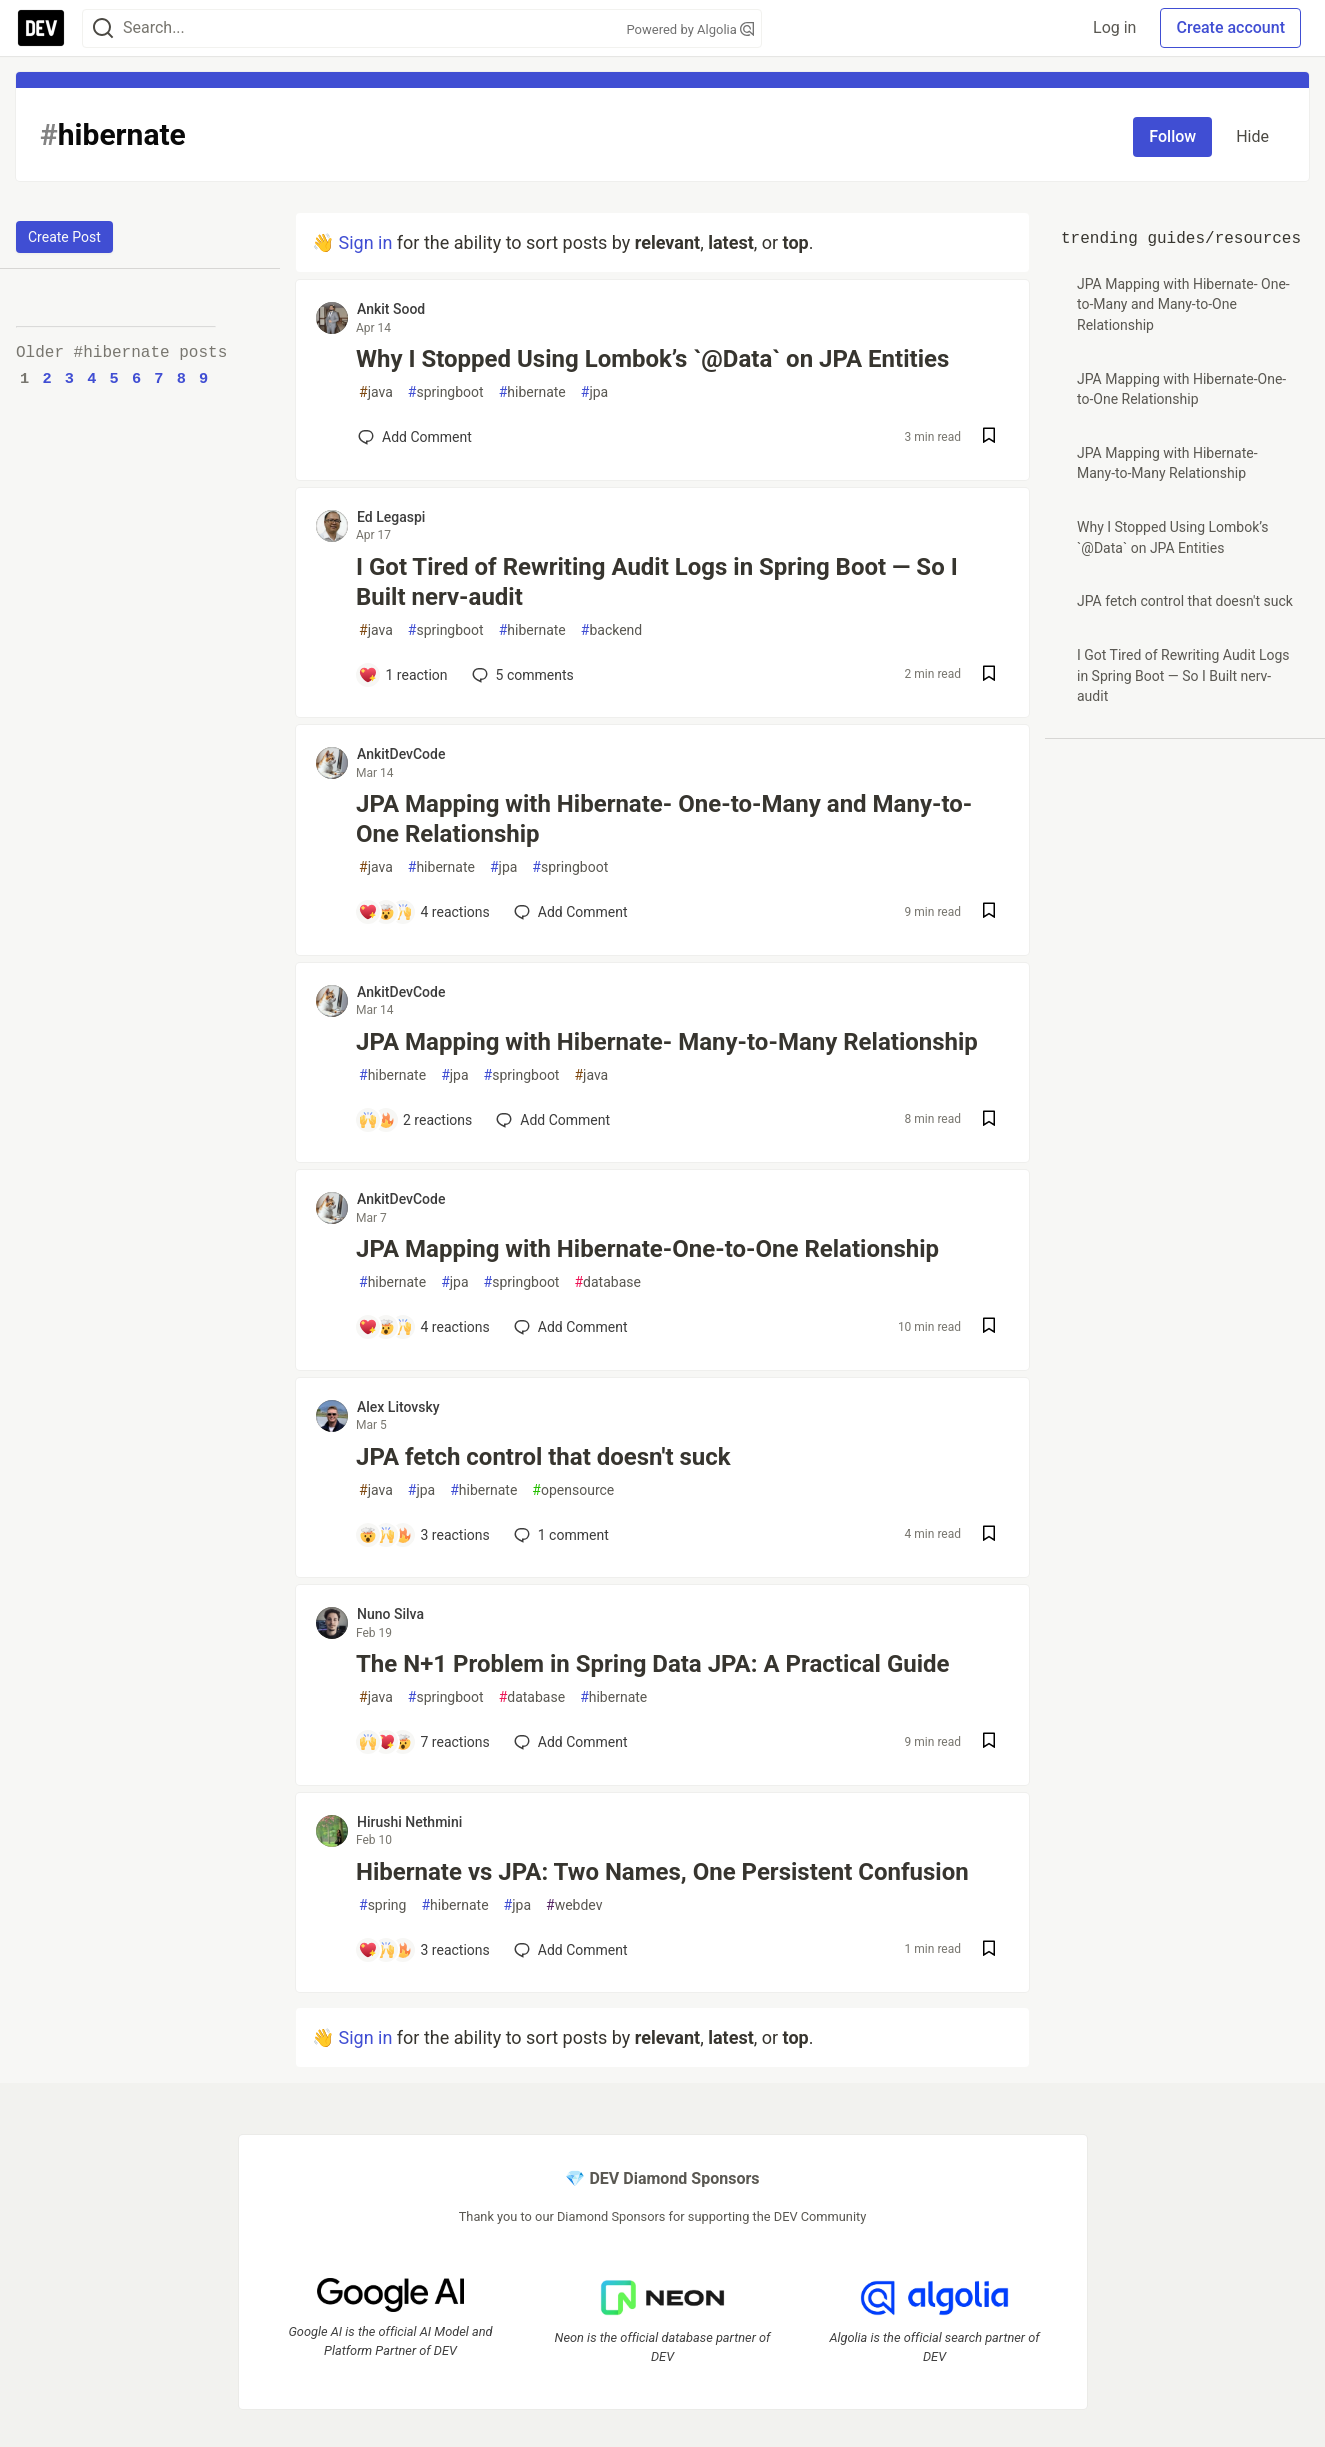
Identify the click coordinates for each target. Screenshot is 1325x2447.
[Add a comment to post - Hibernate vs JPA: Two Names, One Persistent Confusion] (424, 1950)
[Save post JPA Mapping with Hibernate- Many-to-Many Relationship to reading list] (989, 1120)
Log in (1114, 27)
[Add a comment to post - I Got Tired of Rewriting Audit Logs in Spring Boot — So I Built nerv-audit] (403, 675)
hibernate (532, 392)
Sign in (365, 242)
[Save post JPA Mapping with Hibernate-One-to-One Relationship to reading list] (989, 1327)
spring (382, 1905)
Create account (1230, 27)
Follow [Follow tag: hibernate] (1172, 136)
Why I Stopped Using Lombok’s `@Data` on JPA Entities (652, 359)
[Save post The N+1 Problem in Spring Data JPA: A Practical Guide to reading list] (989, 1742)
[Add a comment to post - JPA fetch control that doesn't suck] (424, 1535)
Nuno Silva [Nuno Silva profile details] (390, 1614)
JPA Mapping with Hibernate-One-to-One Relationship (647, 1249)
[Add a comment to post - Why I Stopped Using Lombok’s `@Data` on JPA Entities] (415, 437)
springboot (446, 392)
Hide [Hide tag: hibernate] (1252, 136)
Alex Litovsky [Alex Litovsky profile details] (398, 1407)
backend (611, 630)
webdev (574, 1905)
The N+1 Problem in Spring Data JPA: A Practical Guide (653, 1664)
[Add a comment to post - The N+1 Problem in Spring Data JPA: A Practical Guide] (424, 1742)
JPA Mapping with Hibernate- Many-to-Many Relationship (667, 1042)
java (376, 392)
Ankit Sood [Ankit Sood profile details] (391, 309)
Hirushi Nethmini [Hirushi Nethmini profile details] (409, 1822)
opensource (573, 1490)
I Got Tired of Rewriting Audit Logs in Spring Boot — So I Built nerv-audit (657, 582)
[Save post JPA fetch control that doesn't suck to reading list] (989, 1535)
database (607, 1282)
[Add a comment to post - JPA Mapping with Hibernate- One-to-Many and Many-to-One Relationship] (424, 912)
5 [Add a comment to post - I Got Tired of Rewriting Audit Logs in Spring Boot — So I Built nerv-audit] (521, 675)
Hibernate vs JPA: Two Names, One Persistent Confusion (662, 1872)
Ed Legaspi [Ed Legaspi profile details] (391, 517)
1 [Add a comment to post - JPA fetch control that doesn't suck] (559, 1535)
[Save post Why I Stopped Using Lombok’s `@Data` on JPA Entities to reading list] (989, 437)
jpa (594, 392)
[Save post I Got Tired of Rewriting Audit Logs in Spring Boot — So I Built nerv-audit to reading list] (989, 675)
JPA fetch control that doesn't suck (543, 1457)
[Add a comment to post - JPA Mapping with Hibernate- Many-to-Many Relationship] (415, 1120)
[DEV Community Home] (41, 28)
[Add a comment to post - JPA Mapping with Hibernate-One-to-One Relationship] (424, 1327)
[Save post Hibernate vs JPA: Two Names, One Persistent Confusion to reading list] (989, 1950)
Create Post (64, 237)
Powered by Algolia (690, 29)
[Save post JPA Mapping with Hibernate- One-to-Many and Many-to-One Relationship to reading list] (989, 912)
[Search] (103, 28)
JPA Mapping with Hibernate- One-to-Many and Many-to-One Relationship (664, 819)
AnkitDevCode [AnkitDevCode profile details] (401, 754)
